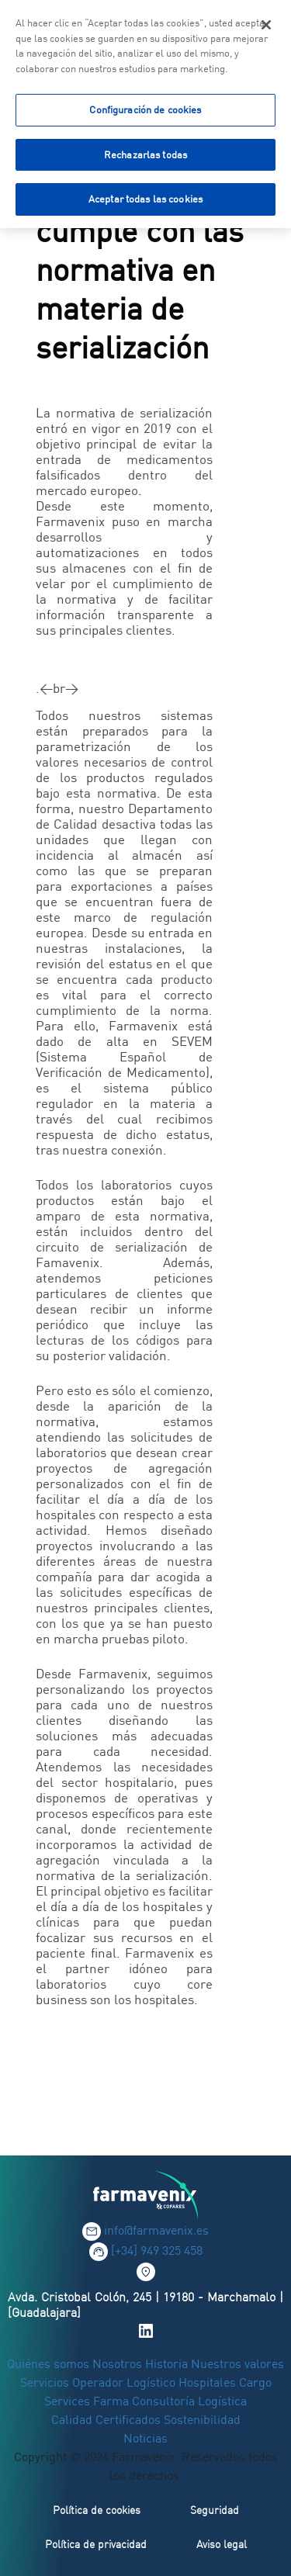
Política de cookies (96, 2510)
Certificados (128, 2419)
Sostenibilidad (202, 2419)
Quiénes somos (49, 2363)
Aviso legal (221, 2544)
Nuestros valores (237, 2363)
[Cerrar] (266, 22)
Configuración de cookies (145, 106)
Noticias (145, 2438)
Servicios (46, 2382)
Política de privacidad (96, 2544)
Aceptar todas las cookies (145, 196)
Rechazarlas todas (145, 151)
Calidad (73, 2419)
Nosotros (117, 2363)
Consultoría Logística (189, 2400)
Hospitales (207, 2382)
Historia (166, 2363)
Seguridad (214, 2510)
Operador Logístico (123, 2382)
